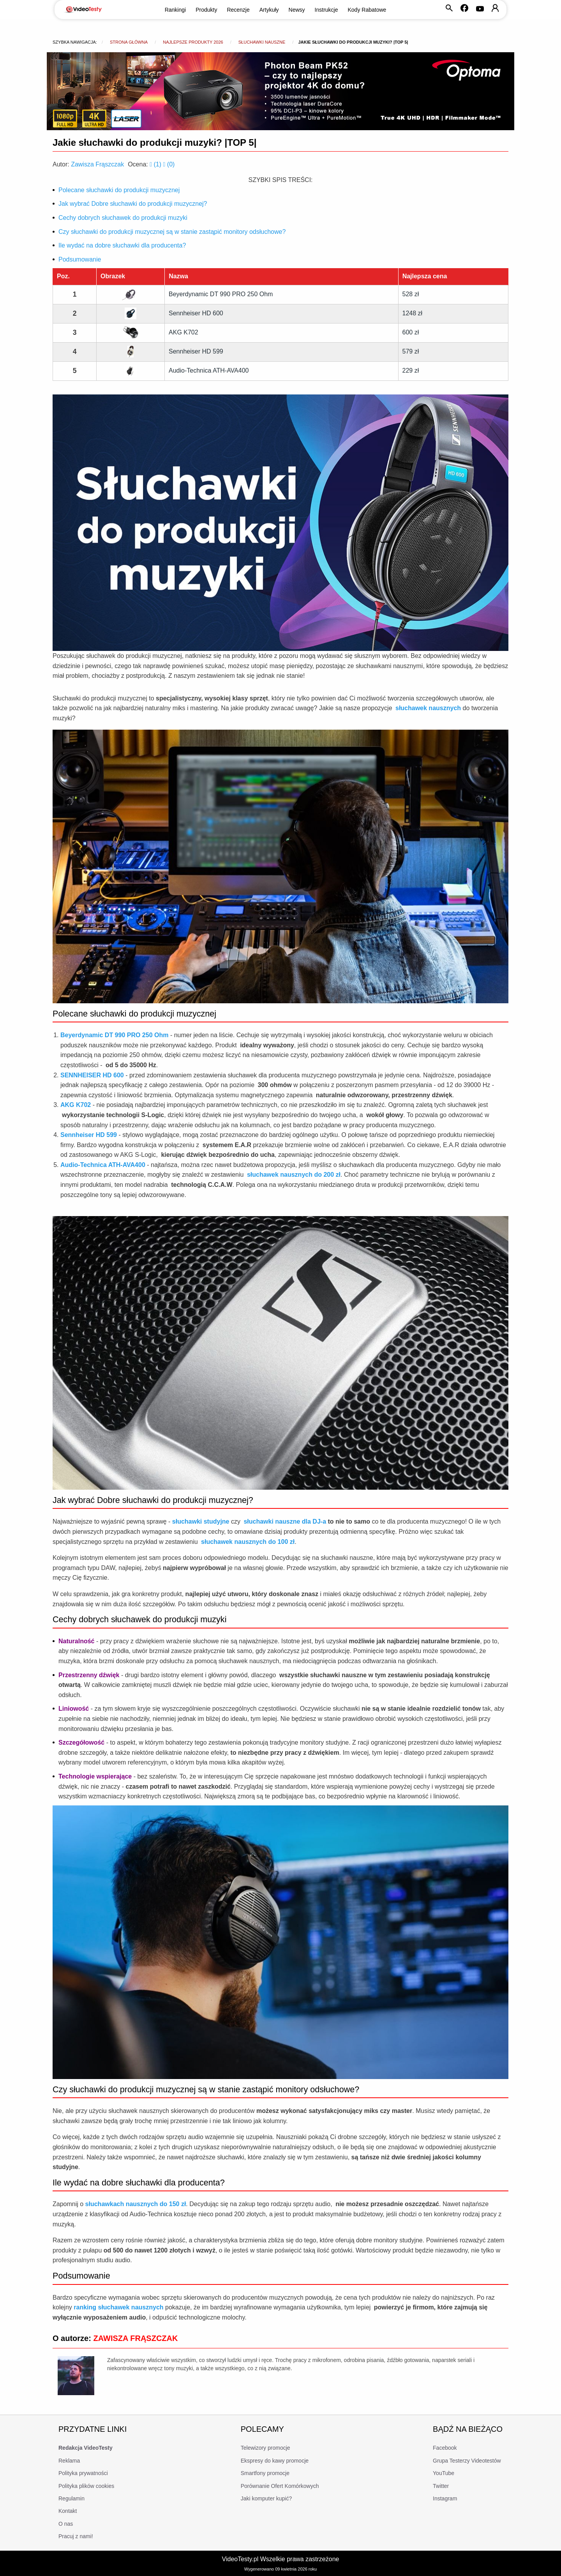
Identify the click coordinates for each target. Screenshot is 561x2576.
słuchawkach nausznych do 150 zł (135, 2204)
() (156, 164)
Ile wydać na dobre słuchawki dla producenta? (122, 245)
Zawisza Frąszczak (97, 164)
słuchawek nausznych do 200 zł (293, 1174)
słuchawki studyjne (200, 1521)
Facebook (445, 2448)
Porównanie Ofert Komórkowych (280, 2486)
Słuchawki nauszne (262, 42)
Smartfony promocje (265, 2473)
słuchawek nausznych (428, 708)
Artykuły (269, 10)
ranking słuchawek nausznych (118, 2307)
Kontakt (67, 2511)
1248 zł (412, 313)
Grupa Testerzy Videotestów (467, 2461)
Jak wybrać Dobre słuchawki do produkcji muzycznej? (132, 203)
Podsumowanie (79, 259)
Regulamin (71, 2498)
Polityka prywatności (83, 2473)
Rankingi (175, 10)
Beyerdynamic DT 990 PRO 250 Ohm (221, 294)
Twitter (441, 2486)
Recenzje (238, 10)
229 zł (410, 370)
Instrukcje (326, 10)
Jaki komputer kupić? (266, 2498)
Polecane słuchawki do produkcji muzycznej (119, 190)
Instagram (445, 2498)
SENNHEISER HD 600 (92, 1075)
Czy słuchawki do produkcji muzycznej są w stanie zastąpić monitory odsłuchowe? (172, 231)
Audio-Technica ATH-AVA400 (209, 370)
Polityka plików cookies (86, 2486)
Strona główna (129, 42)
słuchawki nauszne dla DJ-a (284, 1521)
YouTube (443, 2473)
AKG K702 (183, 332)
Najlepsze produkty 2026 (193, 42)
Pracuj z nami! (75, 2536)
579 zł (410, 351)
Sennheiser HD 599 (196, 351)
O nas (65, 2524)
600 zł (410, 332)
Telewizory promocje (265, 2448)
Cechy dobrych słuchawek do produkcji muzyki (122, 217)
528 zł (410, 294)
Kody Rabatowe (367, 10)
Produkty (206, 10)
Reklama (69, 2461)
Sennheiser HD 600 (196, 313)
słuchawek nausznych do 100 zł (248, 1541)
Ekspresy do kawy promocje (275, 2461)
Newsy (297, 10)
